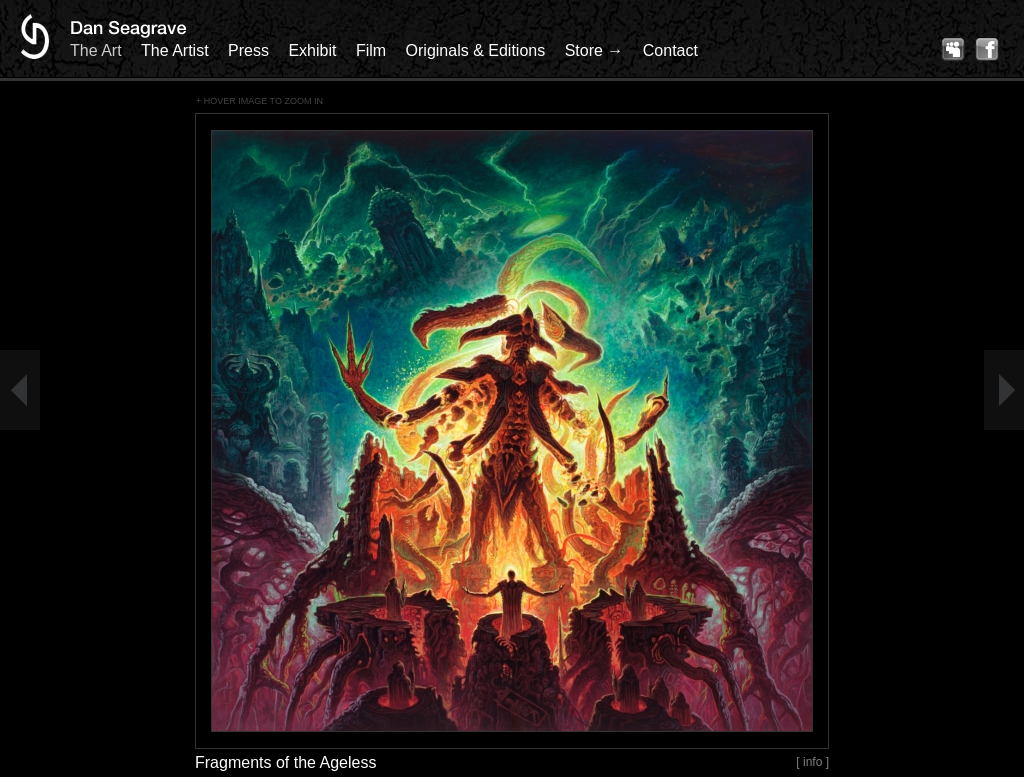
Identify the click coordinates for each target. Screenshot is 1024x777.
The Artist (175, 50)
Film (371, 50)
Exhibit (312, 50)
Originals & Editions (476, 50)
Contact (670, 50)
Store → (594, 50)
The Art (96, 50)
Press (248, 50)
